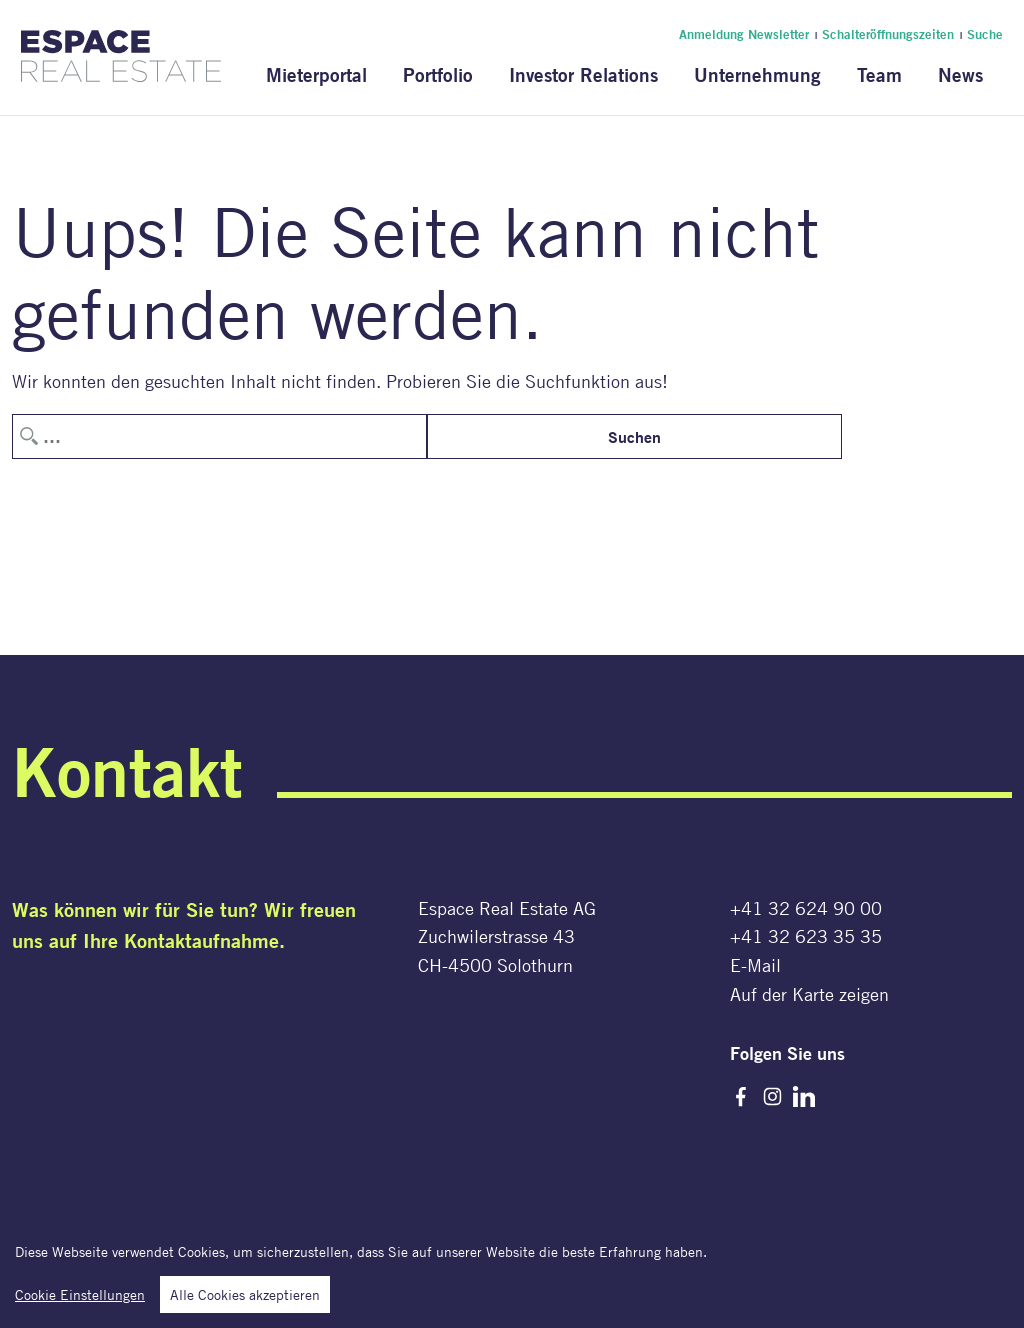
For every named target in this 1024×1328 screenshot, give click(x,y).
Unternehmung (757, 74)
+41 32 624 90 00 (806, 908)
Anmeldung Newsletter (744, 34)
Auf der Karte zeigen (809, 994)
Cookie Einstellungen (80, 1300)
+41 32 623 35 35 (806, 936)
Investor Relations (583, 74)
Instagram (773, 1097)
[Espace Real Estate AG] (121, 70)
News (960, 74)
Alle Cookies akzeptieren (245, 1300)
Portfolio (438, 74)
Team (879, 74)
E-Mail (755, 965)
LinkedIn (804, 1097)
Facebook (741, 1097)
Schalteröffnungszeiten (888, 34)
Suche (985, 34)
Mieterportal (316, 74)
